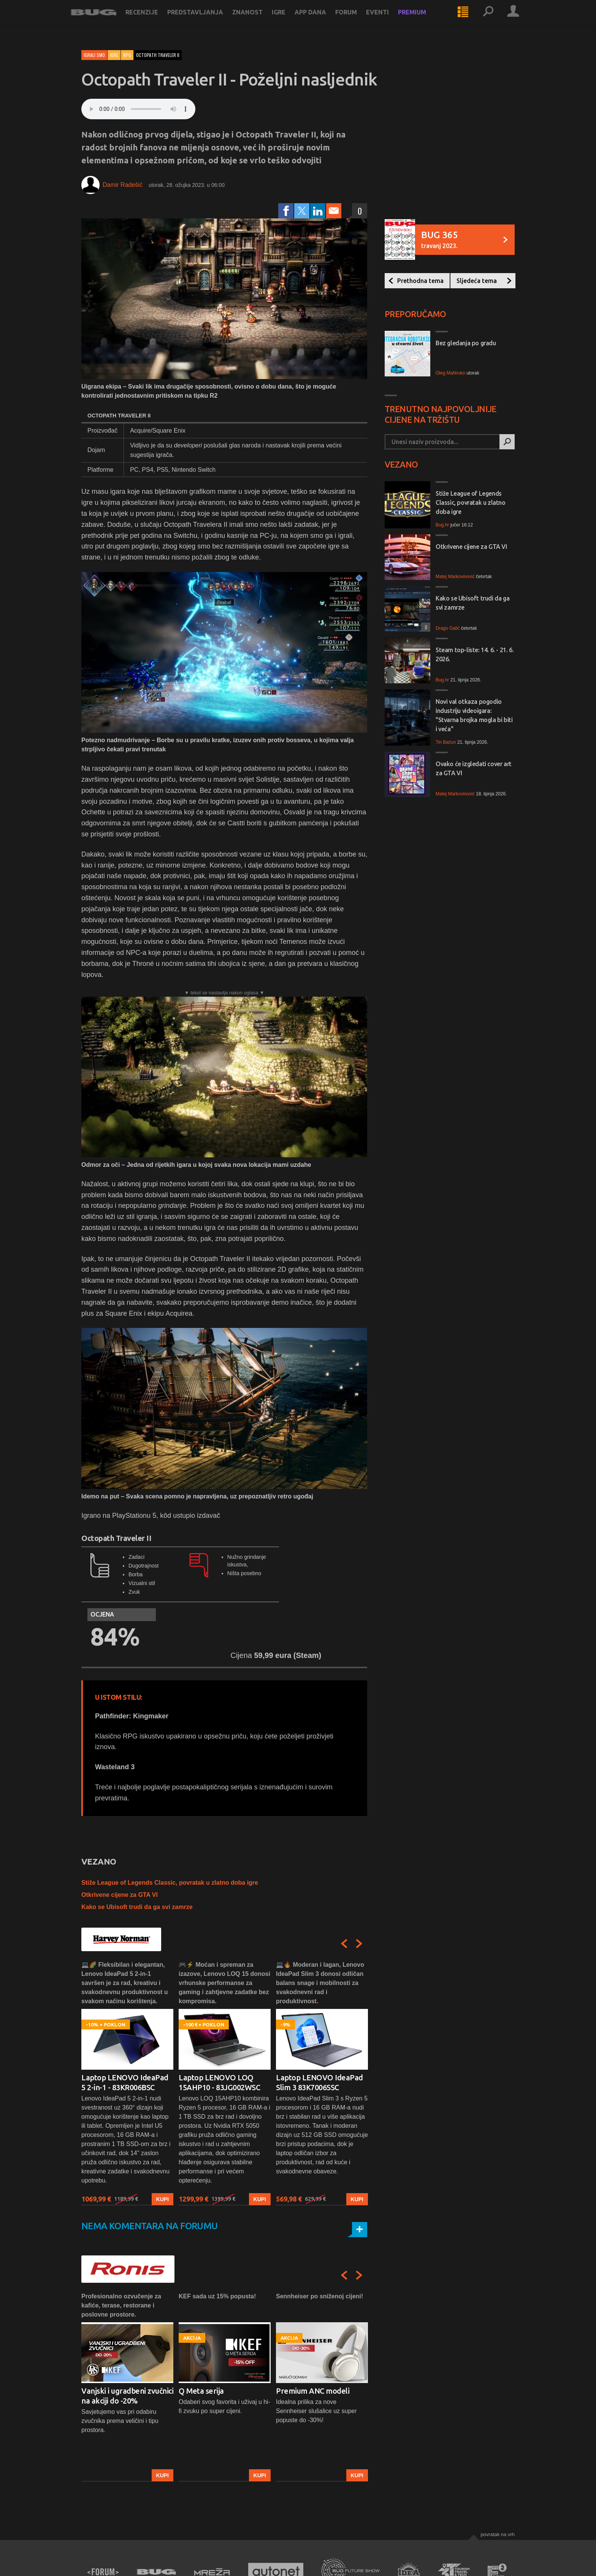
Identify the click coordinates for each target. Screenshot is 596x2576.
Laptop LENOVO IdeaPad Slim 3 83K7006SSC (319, 2082)
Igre (289, 19)
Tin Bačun (446, 742)
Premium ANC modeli (312, 2390)
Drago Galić (448, 628)
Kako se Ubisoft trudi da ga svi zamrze (137, 1907)
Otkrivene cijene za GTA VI (119, 1895)
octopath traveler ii (157, 55)
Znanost (258, 19)
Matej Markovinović (455, 576)
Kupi (162, 2199)
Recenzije (152, 19)
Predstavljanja (206, 19)
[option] (127, 2083)
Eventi (388, 19)
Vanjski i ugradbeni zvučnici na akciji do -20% (127, 2395)
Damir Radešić (123, 185)
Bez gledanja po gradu (466, 343)
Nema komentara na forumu (149, 2226)
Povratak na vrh (497, 2534)
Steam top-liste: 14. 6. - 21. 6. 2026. (475, 654)
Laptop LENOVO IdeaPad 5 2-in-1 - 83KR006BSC (124, 2082)
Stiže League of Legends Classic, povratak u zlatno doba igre (169, 1882)
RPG (127, 55)
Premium (423, 19)
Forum (357, 19)
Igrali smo (94, 55)
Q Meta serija (201, 2390)
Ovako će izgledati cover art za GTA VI (474, 768)
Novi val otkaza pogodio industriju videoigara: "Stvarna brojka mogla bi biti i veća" (474, 715)
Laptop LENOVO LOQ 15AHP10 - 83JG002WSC (219, 2082)
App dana (321, 19)
